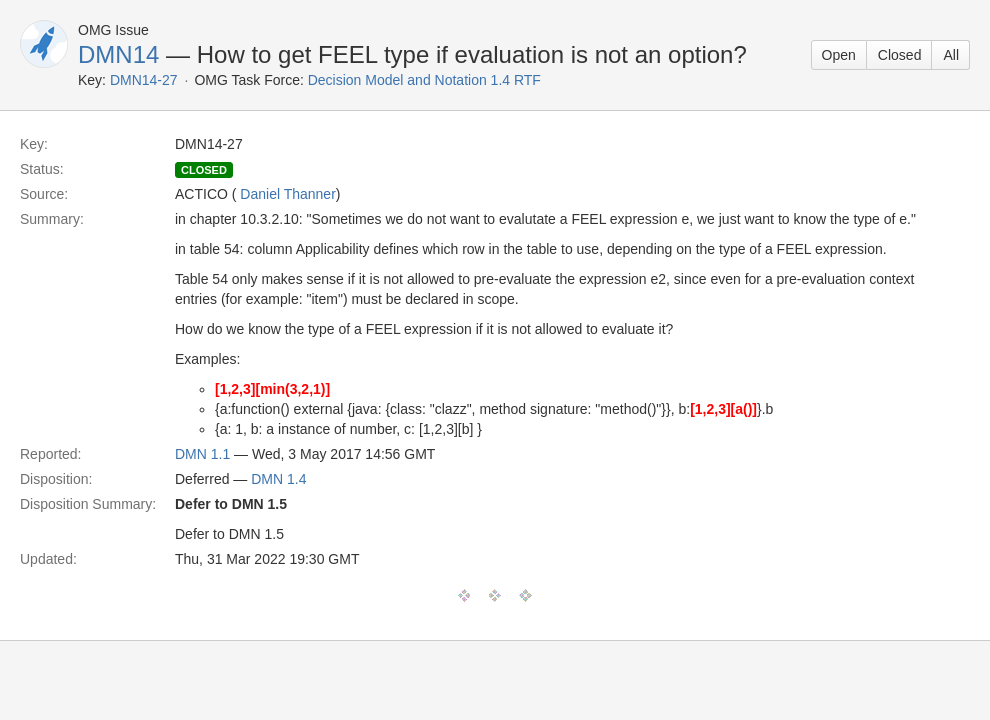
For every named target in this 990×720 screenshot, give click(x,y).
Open (839, 55)
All (951, 55)
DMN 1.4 (278, 479)
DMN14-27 (144, 80)
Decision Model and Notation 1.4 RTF (424, 80)
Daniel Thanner (287, 194)
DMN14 (118, 54)
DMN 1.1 (202, 454)
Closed (900, 55)
